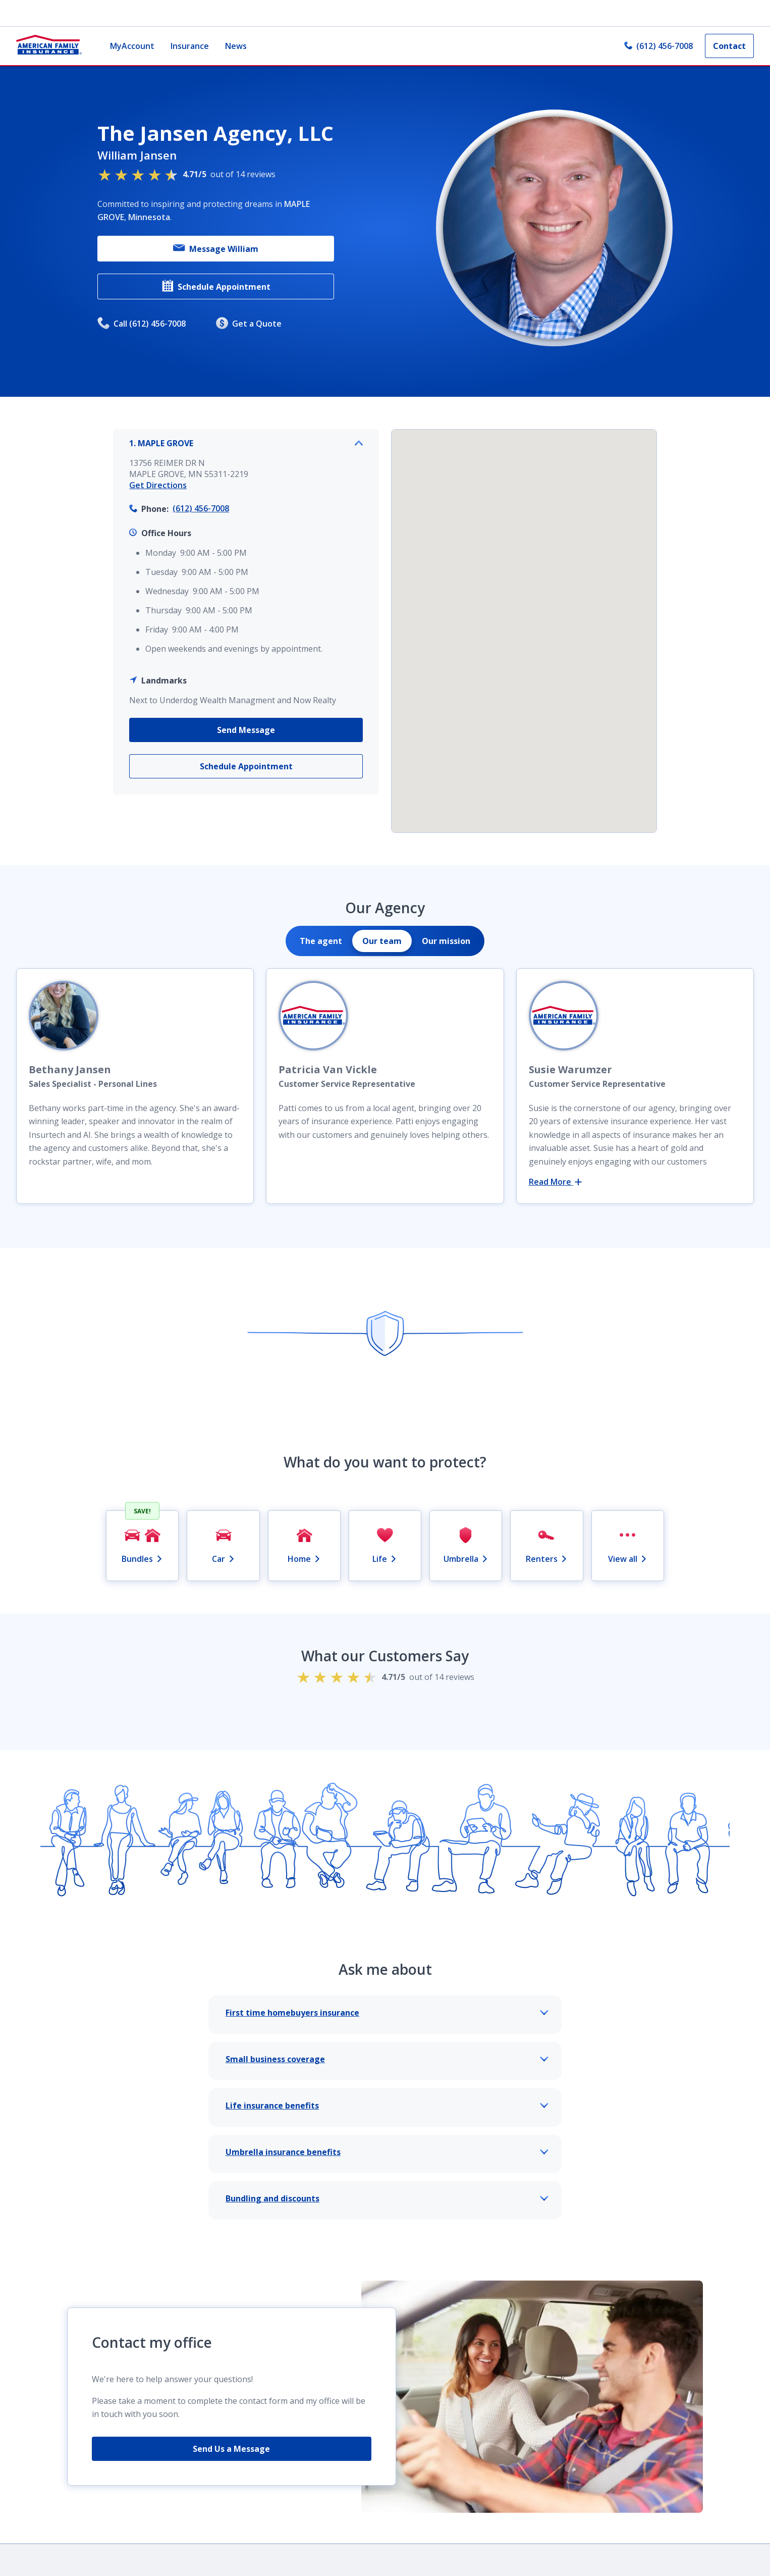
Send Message (246, 729)
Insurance (190, 45)
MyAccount (132, 45)
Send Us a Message (231, 2448)
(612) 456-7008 (201, 508)
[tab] (321, 941)
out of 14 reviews (186, 174)
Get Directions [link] (158, 485)
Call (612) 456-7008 (141, 324)
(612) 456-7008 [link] (658, 45)
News (236, 45)
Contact (729, 45)
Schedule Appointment (215, 286)
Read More (555, 1181)
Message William (215, 248)
